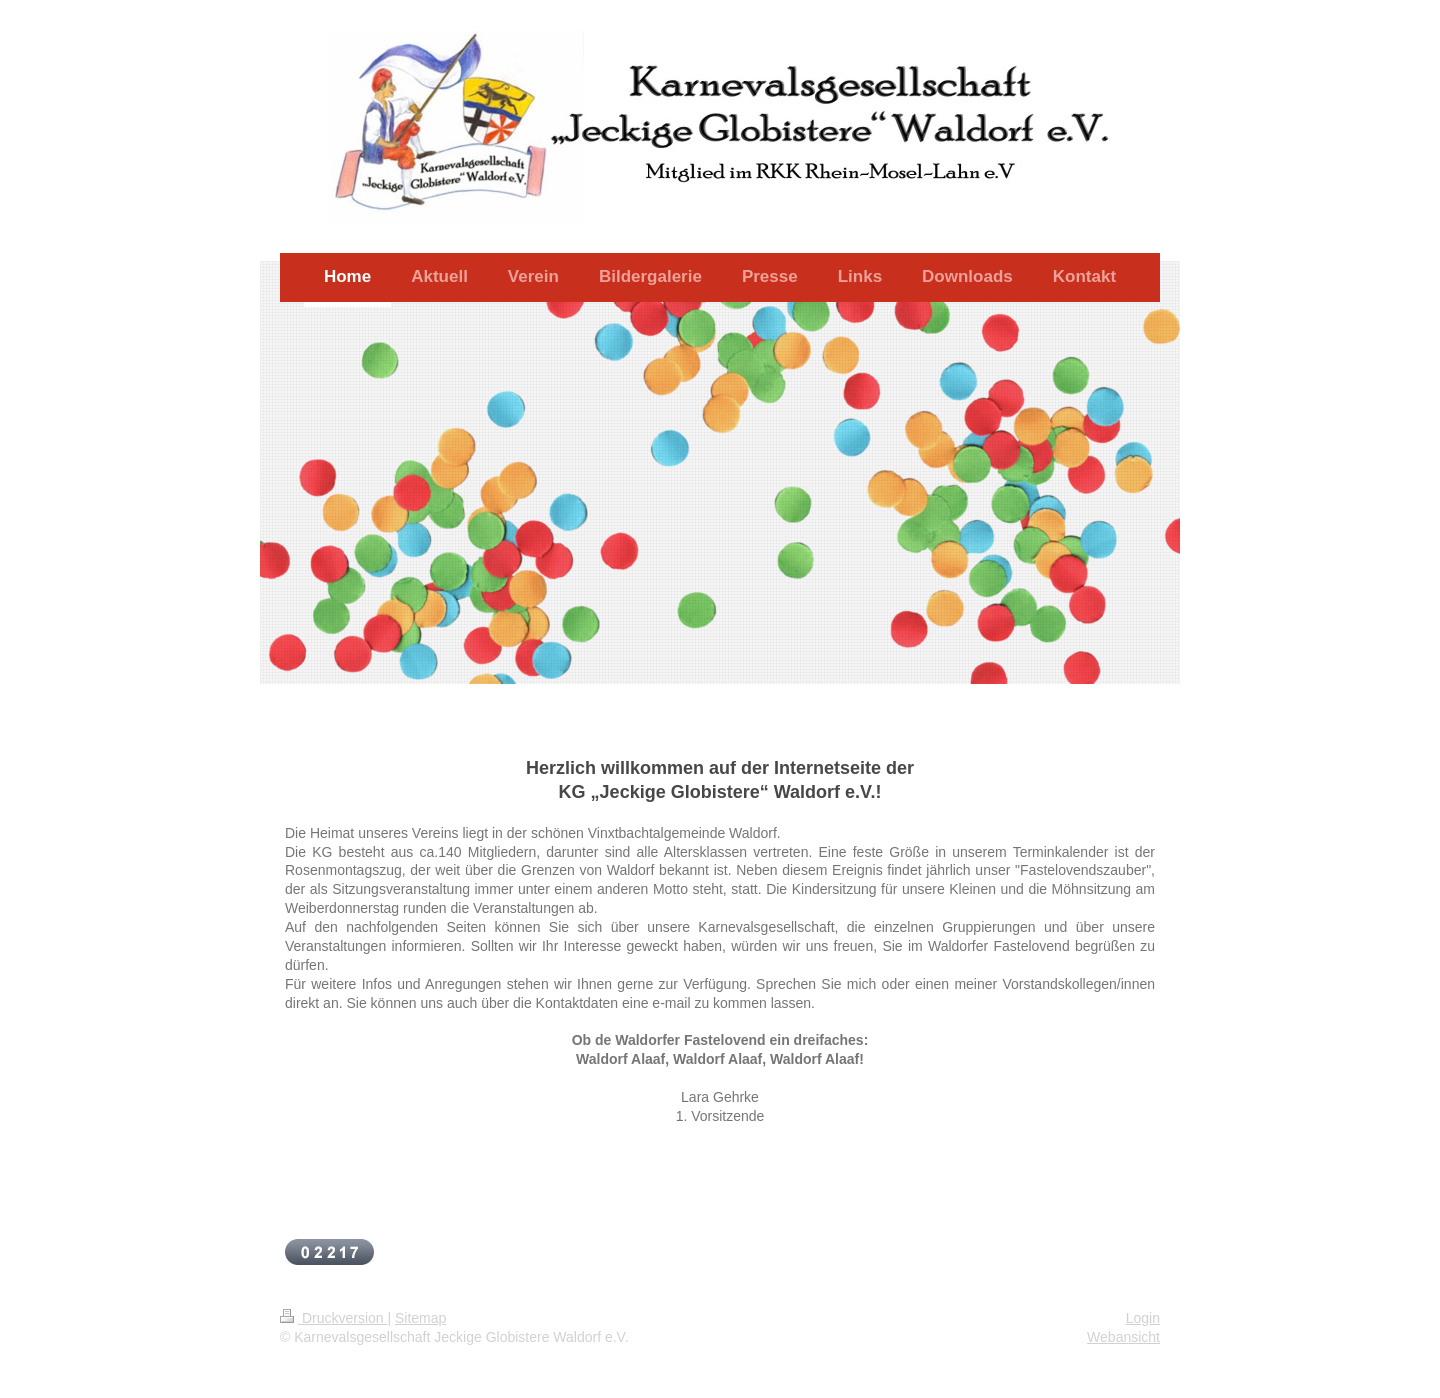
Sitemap (420, 1318)
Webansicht (1123, 1337)
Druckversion (333, 1318)
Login (1143, 1318)
